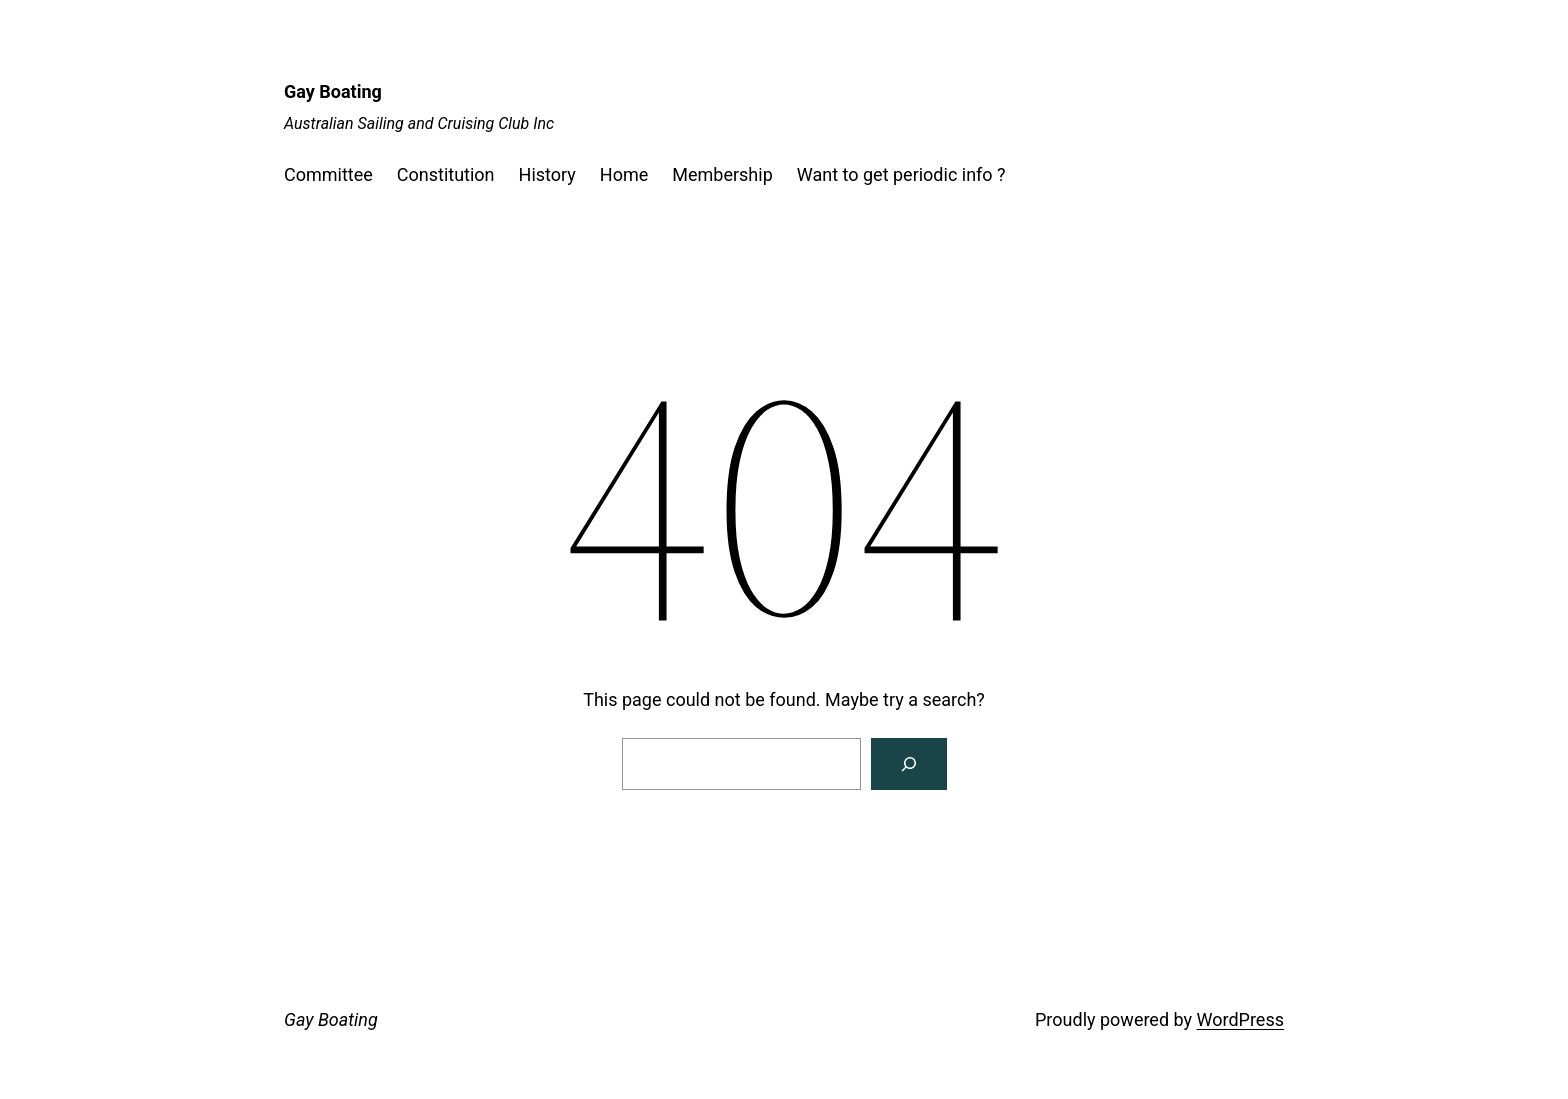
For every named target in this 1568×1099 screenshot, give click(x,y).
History (547, 174)
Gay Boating (333, 91)
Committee (328, 174)
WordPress (1240, 1019)
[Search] (909, 764)
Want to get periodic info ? (901, 174)
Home (624, 174)
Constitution (446, 174)
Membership (722, 174)
